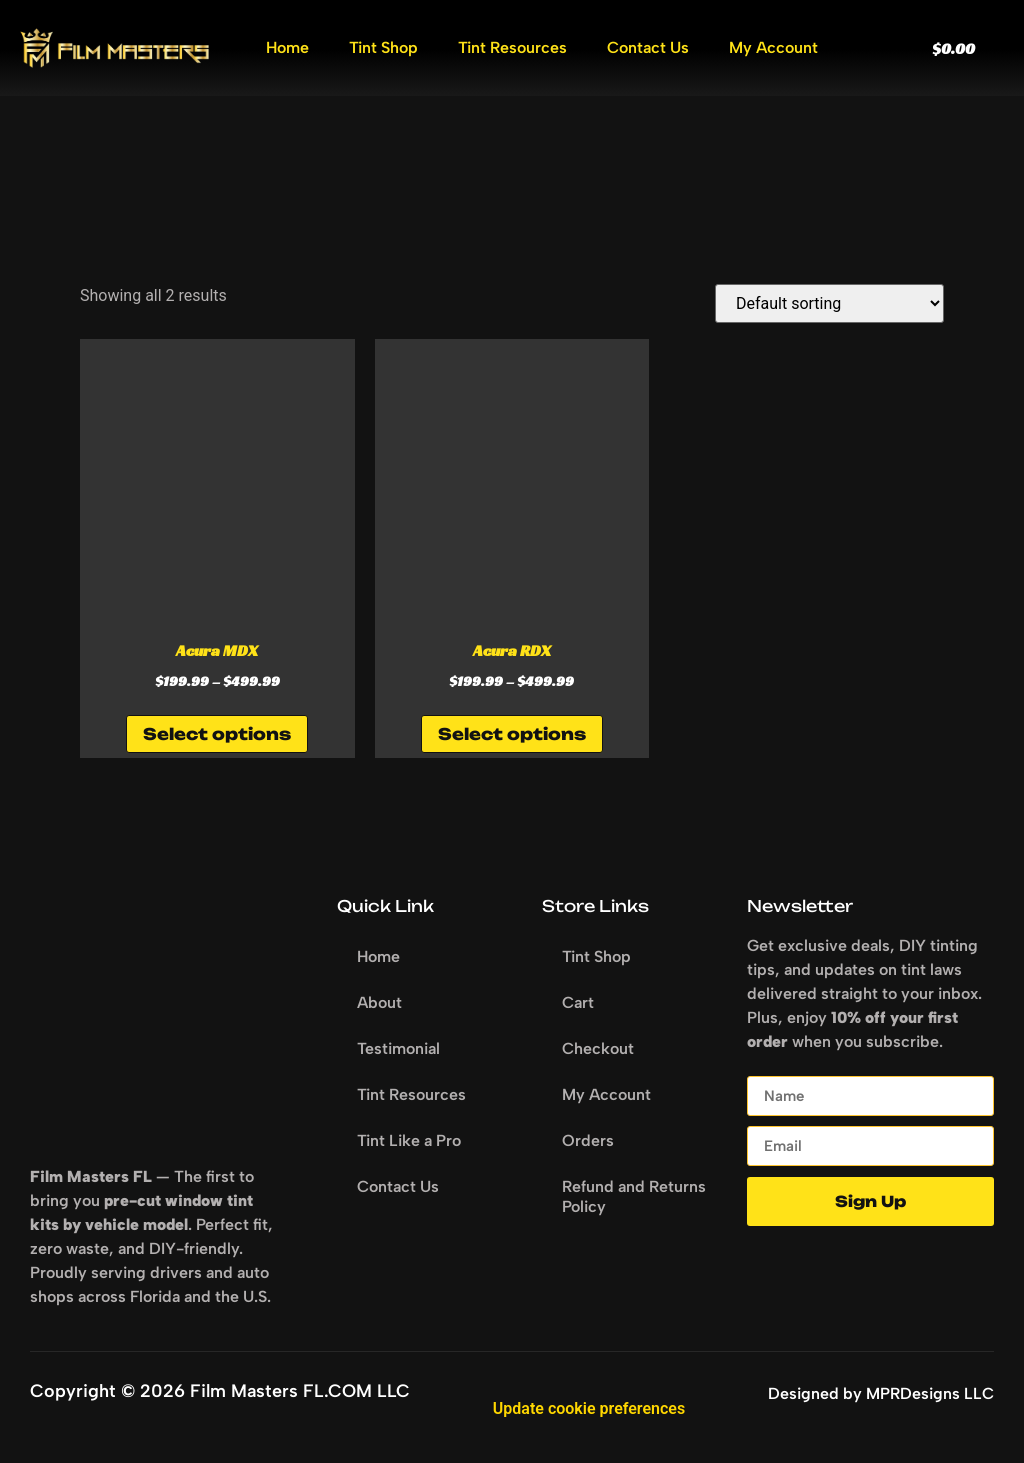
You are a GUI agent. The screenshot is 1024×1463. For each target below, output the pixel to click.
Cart (578, 1002)
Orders (588, 1140)
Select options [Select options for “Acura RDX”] (512, 734)
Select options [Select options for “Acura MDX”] (217, 734)
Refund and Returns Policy (634, 1196)
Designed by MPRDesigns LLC (881, 1393)
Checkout (598, 1048)
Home (287, 47)
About (379, 1002)
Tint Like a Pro (409, 1140)
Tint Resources (512, 47)
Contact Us (648, 47)
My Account (773, 47)
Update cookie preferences (589, 1408)
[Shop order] (829, 303)
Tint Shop (383, 47)
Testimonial (398, 1048)
